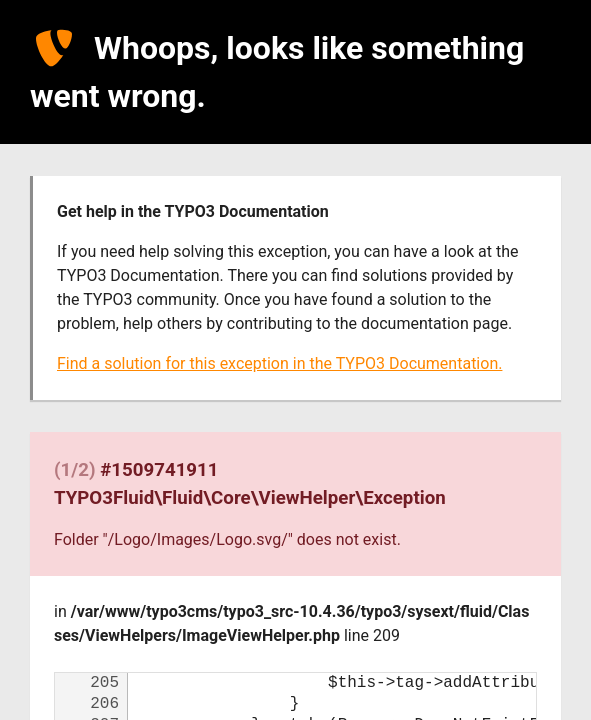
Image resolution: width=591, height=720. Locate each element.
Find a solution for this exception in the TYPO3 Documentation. (279, 363)
